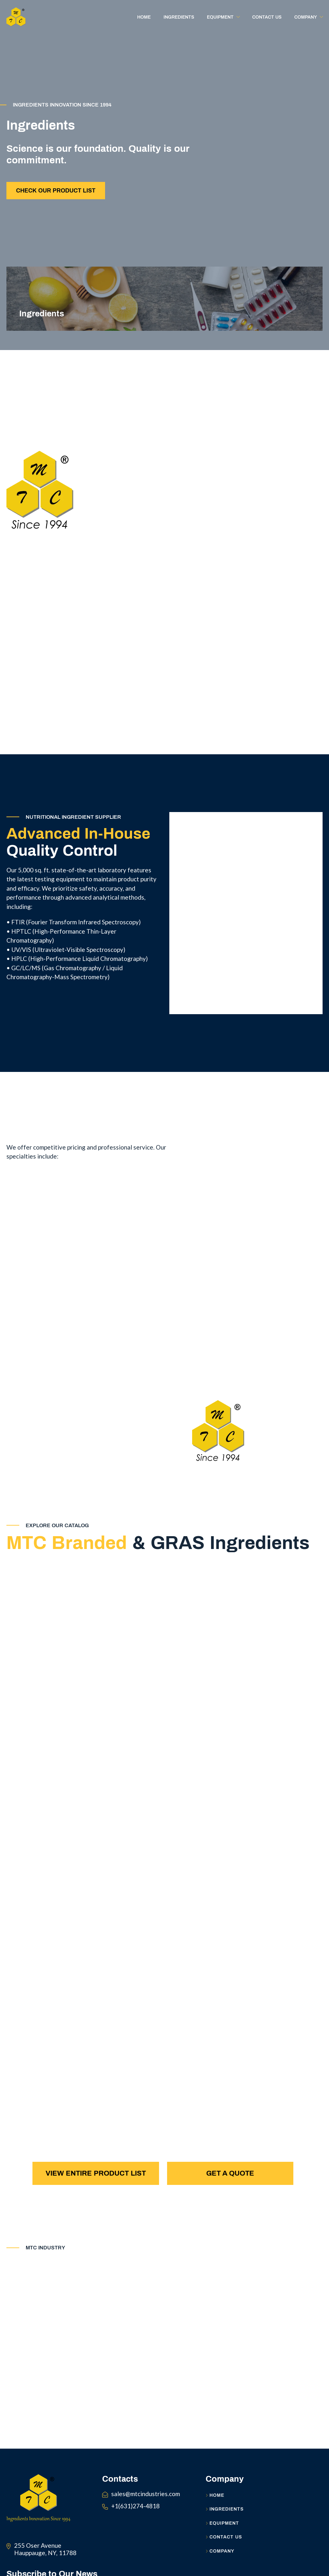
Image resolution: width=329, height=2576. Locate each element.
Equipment (222, 2535)
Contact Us (224, 2548)
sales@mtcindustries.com (145, 2505)
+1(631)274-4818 (135, 2517)
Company (220, 2563)
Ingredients (225, 2521)
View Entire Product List (96, 2174)
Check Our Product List (55, 192)
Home (215, 2507)
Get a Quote (230, 2174)
